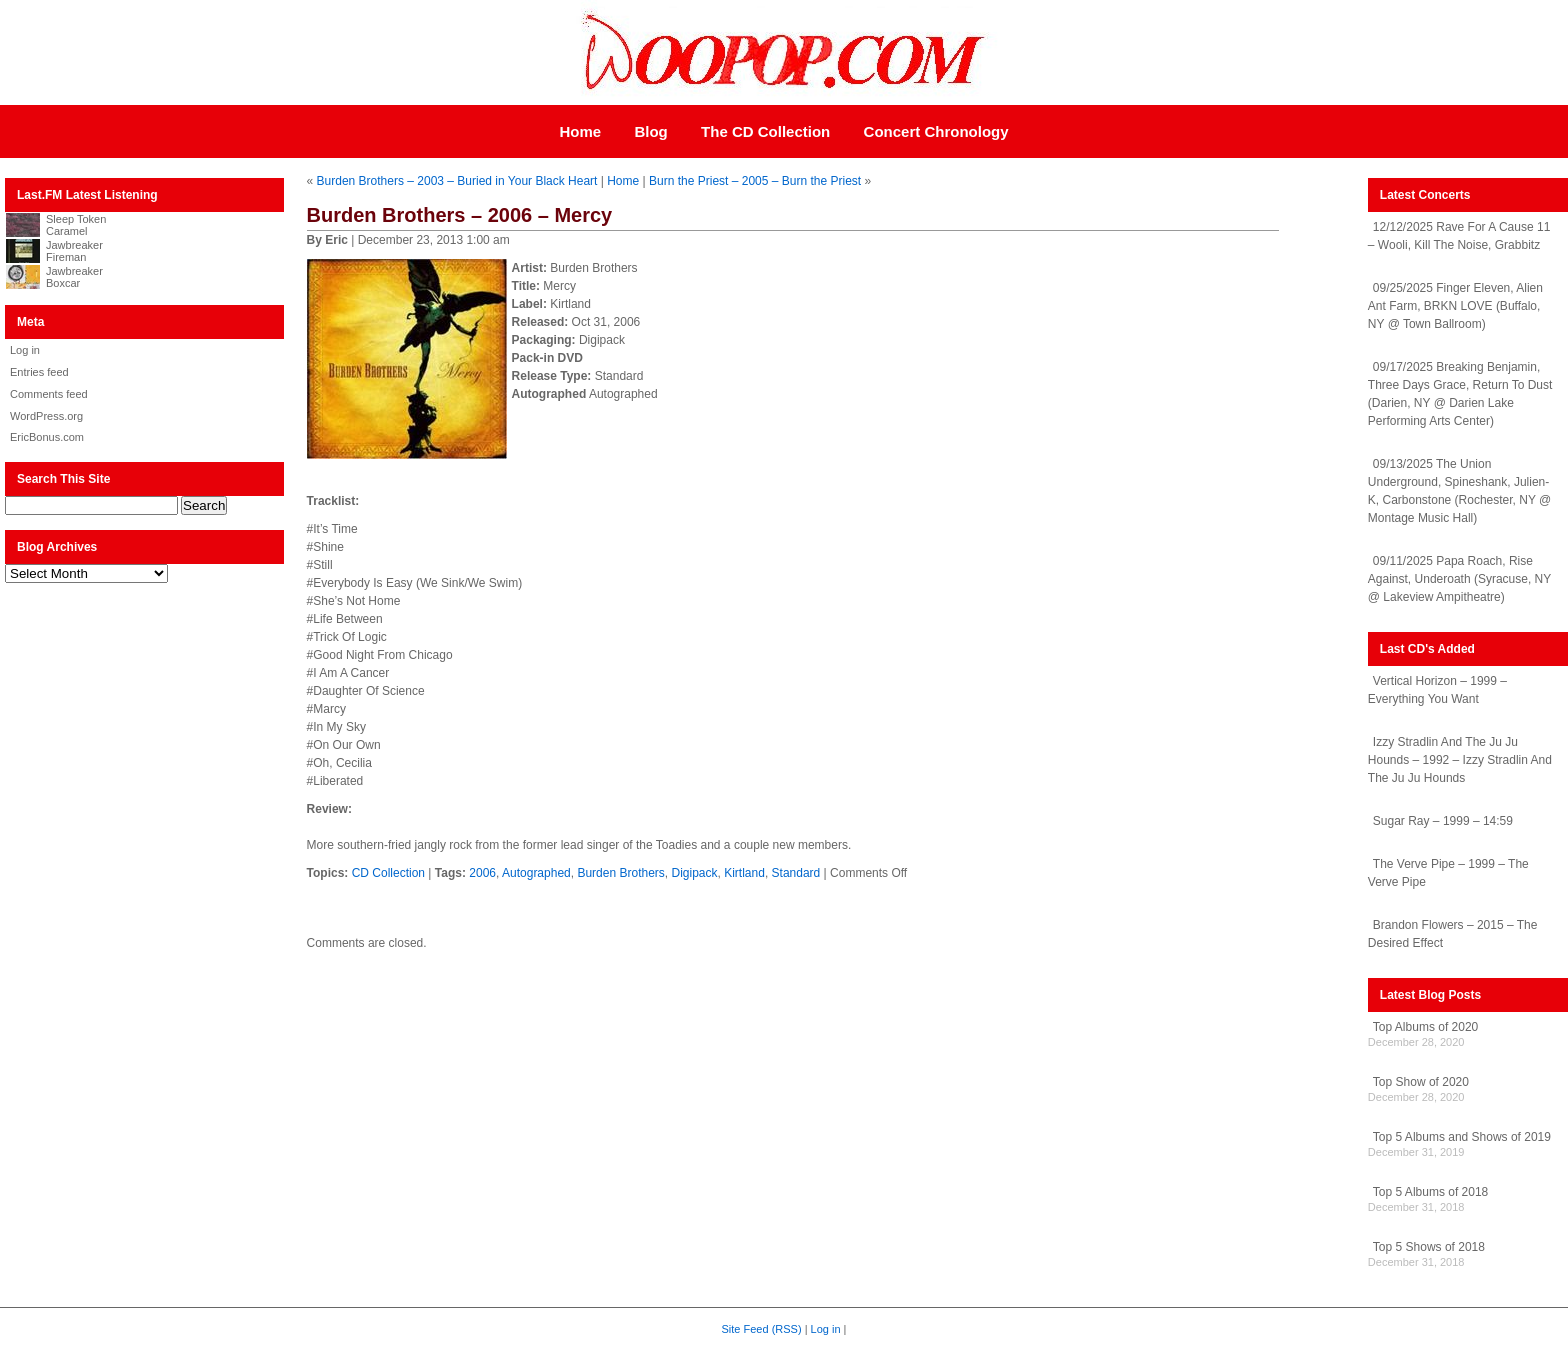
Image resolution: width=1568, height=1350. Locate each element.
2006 (482, 873)
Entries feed (39, 372)
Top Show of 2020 (1421, 1082)
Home (580, 131)
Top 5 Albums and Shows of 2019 (1462, 1137)
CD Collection (388, 873)
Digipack (694, 873)
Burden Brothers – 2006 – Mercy (460, 215)
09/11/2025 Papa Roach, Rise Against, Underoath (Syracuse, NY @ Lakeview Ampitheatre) (1459, 579)
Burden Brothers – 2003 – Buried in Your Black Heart (457, 181)
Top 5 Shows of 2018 (1429, 1247)
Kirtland (744, 873)
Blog (650, 131)
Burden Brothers (620, 873)
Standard (796, 873)
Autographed (536, 873)
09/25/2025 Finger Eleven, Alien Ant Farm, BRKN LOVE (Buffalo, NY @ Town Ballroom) (1455, 306)
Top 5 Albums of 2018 (1430, 1192)
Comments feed (49, 394)
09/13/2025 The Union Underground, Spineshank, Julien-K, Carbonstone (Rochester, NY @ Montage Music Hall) (1459, 491)
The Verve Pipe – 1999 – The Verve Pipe (1448, 873)
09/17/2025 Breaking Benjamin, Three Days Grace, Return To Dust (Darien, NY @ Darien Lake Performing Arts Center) (1460, 394)
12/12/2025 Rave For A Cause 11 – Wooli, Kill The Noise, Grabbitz (1459, 236)
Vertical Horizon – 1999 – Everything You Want (1437, 690)
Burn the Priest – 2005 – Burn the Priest (755, 181)
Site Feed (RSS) (762, 1329)
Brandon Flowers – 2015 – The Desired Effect (1453, 934)
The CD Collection (765, 131)
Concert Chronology (936, 131)
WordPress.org (46, 416)
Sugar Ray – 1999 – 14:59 (1443, 821)
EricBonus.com (47, 437)
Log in (25, 350)
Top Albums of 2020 (1425, 1027)
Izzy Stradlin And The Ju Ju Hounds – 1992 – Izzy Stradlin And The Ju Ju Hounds (1460, 760)
